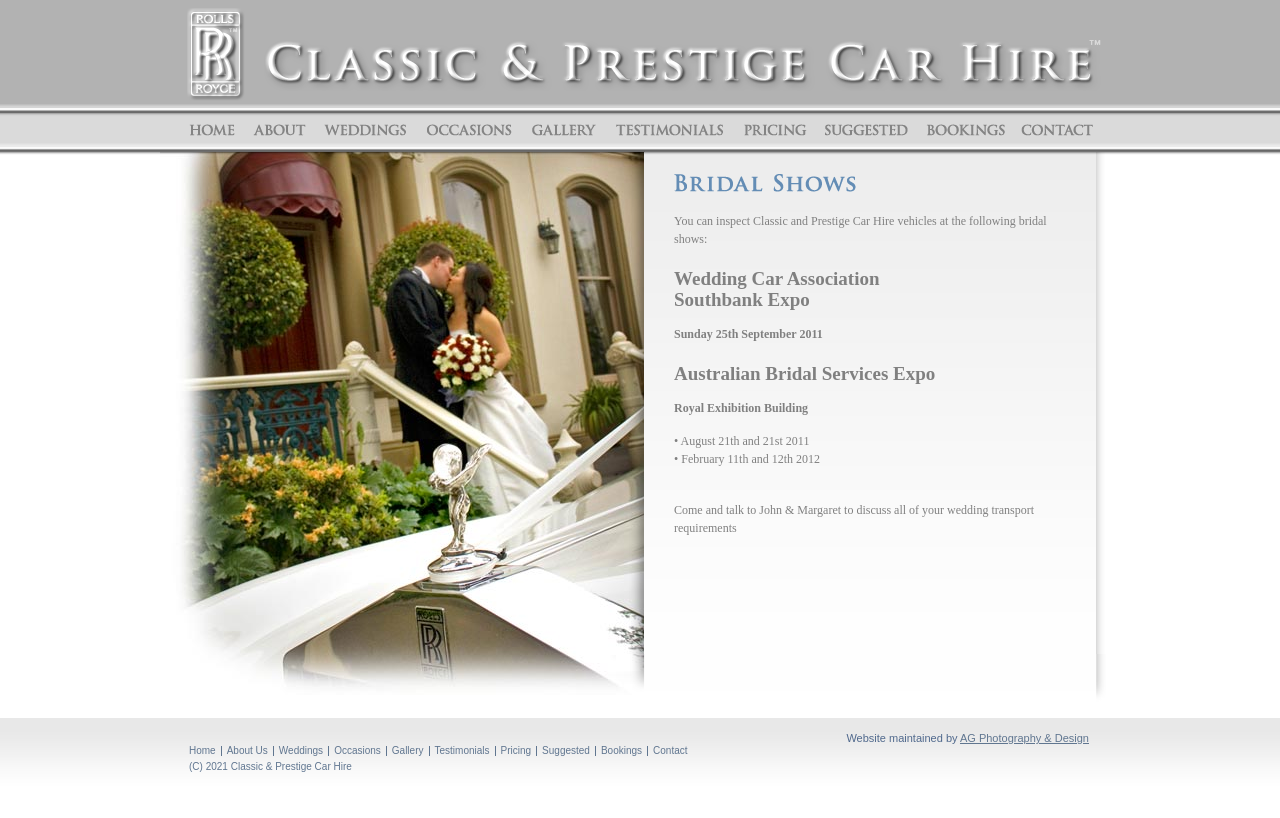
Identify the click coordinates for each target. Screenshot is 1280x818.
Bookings (965, 130)
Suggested (866, 130)
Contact (1054, 130)
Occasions (469, 130)
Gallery (563, 130)
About (279, 130)
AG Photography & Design (1024, 738)
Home (215, 130)
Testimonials (669, 130)
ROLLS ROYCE (215, 54)
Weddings (366, 130)
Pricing (775, 130)
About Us (247, 750)
